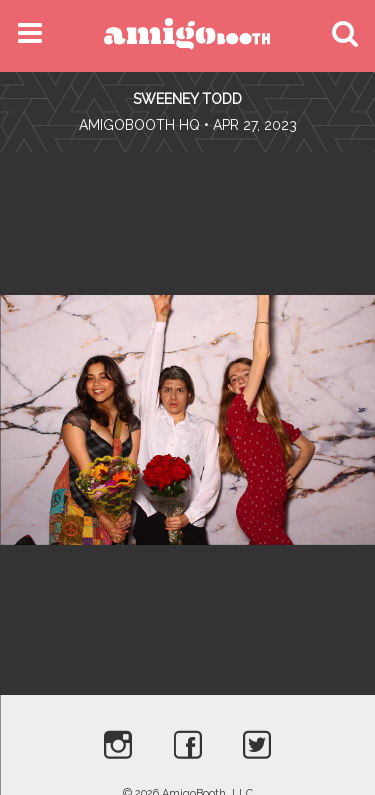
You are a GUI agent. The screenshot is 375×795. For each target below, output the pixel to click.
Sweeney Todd (187, 99)
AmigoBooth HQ (139, 125)
